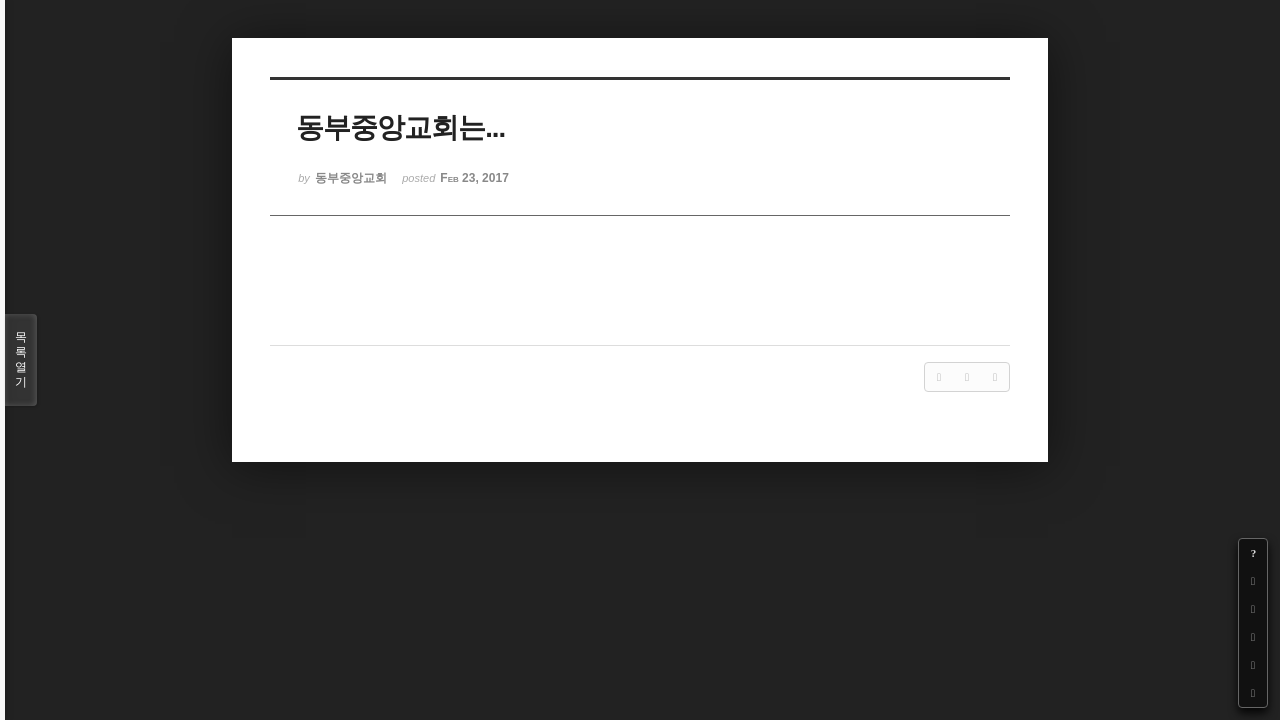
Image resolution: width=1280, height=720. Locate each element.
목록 (21, 360)
